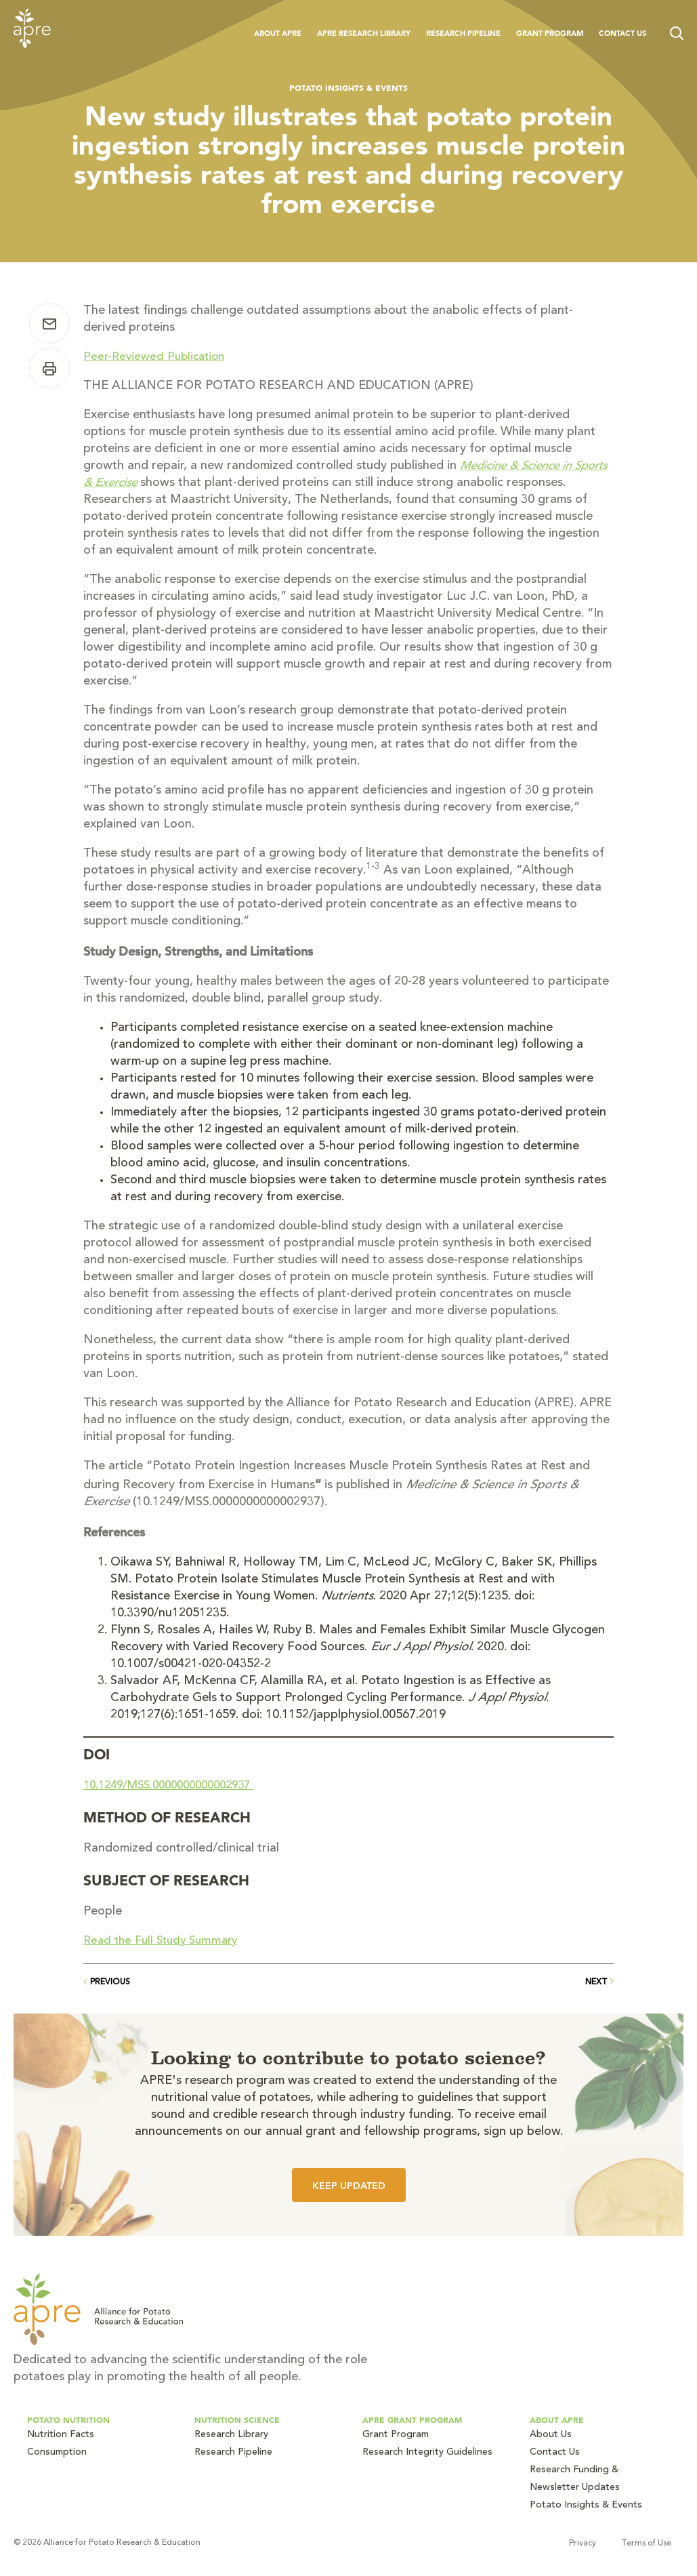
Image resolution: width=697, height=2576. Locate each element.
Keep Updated (348, 2186)
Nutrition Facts (60, 2435)
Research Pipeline (463, 33)
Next (599, 1982)
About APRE (277, 33)
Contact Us (622, 33)
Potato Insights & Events (348, 87)
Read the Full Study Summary (164, 1941)
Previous (106, 1982)
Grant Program (549, 33)
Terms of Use (658, 2543)
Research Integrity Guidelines (427, 2452)
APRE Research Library (363, 33)
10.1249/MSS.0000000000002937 (177, 1786)
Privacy (594, 2543)
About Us (551, 2435)
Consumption (57, 2452)
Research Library (231, 2435)
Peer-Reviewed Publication (157, 357)
